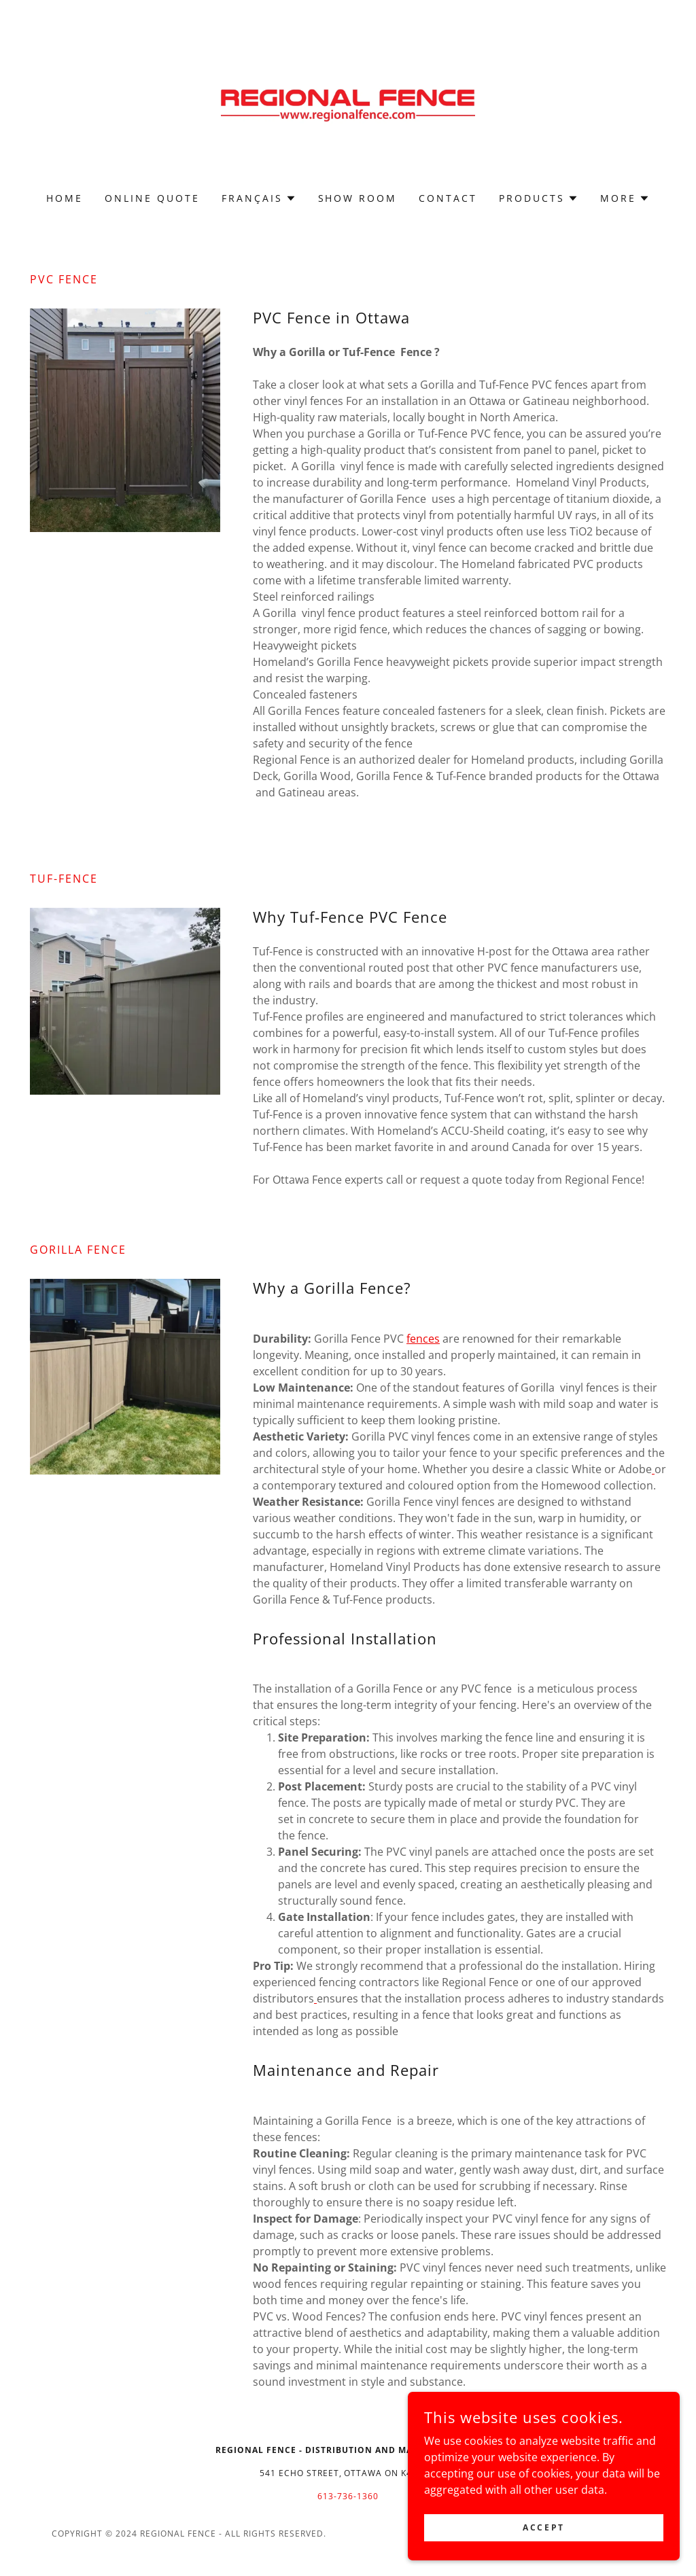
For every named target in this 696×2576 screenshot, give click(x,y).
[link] (348, 104)
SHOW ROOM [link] (358, 198)
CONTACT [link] (448, 198)
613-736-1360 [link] (348, 2496)
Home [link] (64, 198)
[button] (259, 198)
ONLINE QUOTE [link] (152, 198)
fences (423, 1338)
